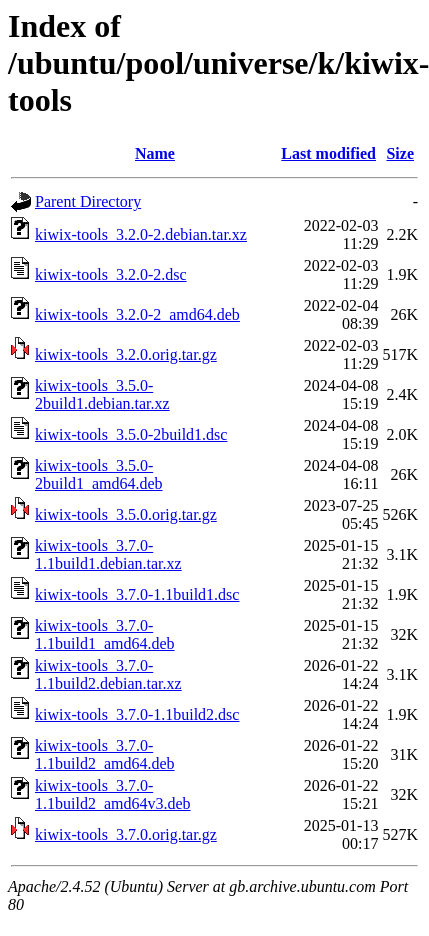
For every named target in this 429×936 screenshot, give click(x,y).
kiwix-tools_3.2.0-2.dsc (111, 274)
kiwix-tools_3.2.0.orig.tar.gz (126, 354)
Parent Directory (88, 201)
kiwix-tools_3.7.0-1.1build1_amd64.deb (105, 634)
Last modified (328, 153)
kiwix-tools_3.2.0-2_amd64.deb (137, 314)
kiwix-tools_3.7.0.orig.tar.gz (126, 834)
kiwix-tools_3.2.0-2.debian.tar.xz (141, 234)
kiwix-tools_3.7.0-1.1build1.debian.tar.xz (108, 554)
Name (155, 153)
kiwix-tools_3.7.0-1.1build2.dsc (137, 714)
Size (400, 153)
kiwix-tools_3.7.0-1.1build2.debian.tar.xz (108, 674)
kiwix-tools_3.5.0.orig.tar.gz (126, 514)
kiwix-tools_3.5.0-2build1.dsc (131, 434)
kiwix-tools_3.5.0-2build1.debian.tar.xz (102, 394)
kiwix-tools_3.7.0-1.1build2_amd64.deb (105, 754)
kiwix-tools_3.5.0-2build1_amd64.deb (99, 474)
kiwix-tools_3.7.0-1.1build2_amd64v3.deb (113, 794)
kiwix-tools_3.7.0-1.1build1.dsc (137, 594)
